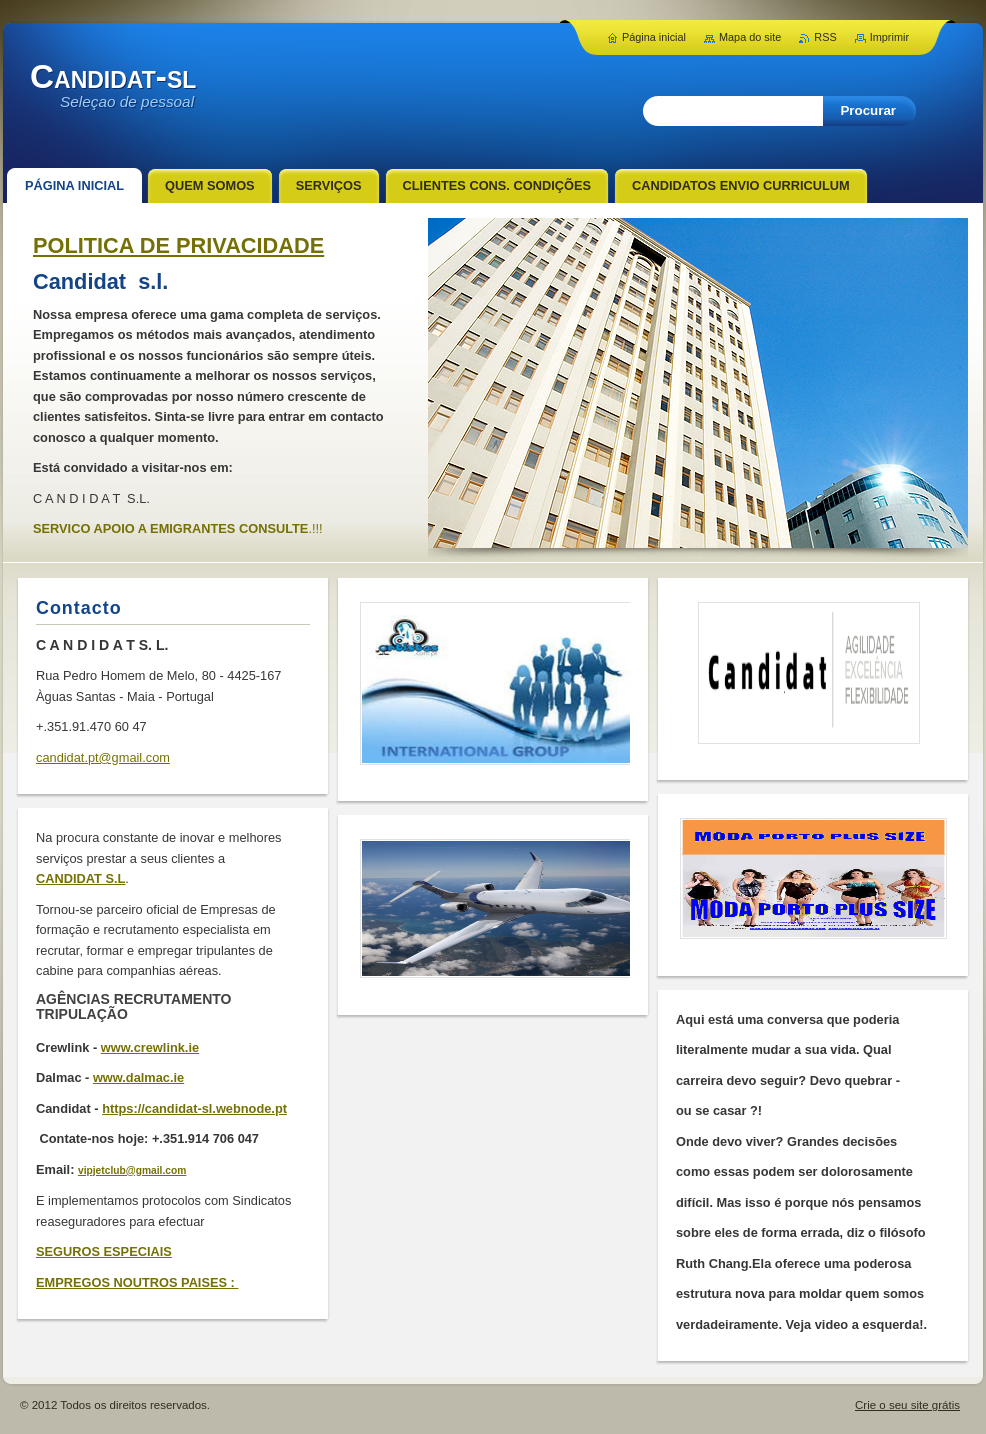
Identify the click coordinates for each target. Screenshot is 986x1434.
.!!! (315, 528)
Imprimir (889, 37)
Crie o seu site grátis (907, 1405)
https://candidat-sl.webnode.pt (194, 1108)
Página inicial (654, 37)
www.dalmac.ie (138, 1077)
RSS (825, 37)
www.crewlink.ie (150, 1047)
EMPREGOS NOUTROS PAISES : (137, 1282)
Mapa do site (750, 37)
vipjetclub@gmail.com (132, 1170)
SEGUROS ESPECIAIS (104, 1251)
